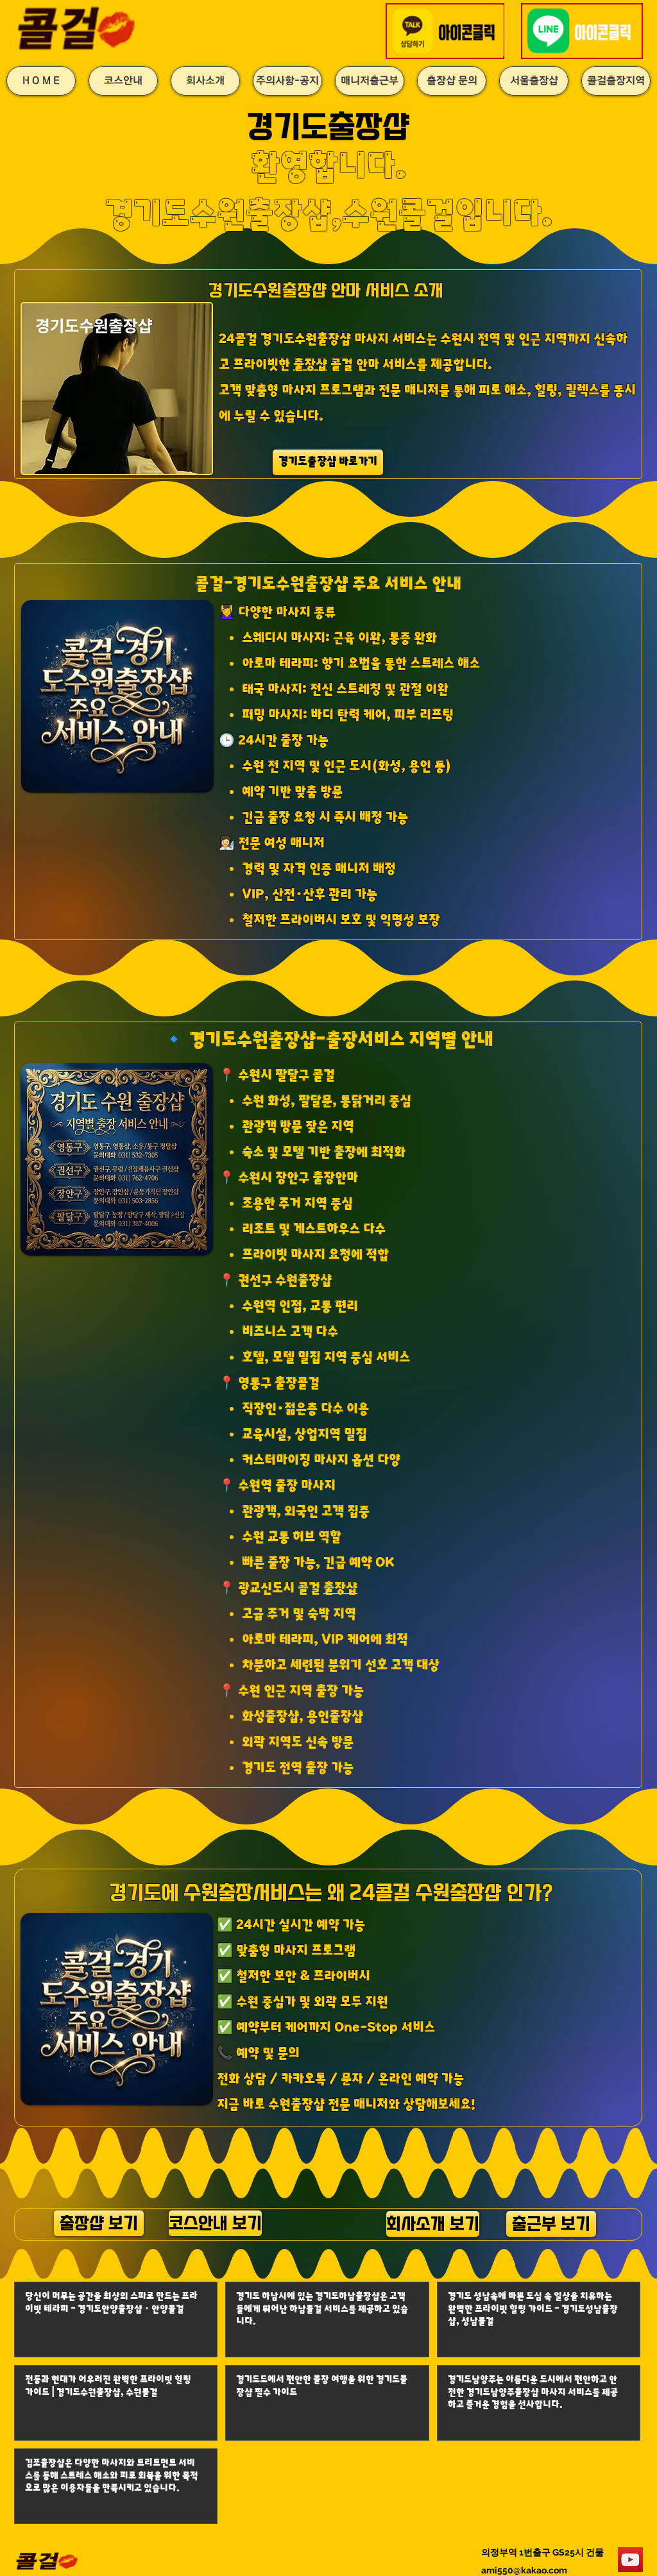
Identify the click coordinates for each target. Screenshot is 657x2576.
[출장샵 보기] (99, 2223)
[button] (446, 30)
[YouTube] (630, 2559)
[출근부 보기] (551, 2224)
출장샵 (310, 365)
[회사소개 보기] (432, 2224)
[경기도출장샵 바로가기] (328, 462)
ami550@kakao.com (524, 2570)
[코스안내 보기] (215, 2223)
